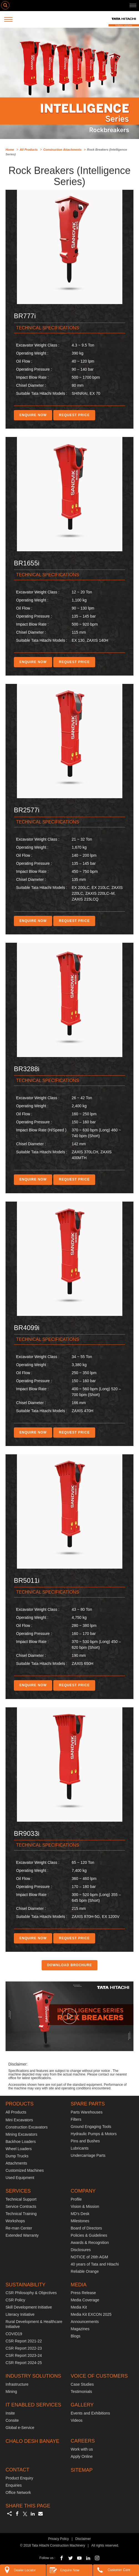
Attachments (16, 2163)
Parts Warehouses (87, 2112)
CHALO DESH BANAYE (32, 2441)
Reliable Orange (85, 2271)
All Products (29, 149)
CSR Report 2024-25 (24, 2362)
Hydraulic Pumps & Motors (94, 2134)
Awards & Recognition (90, 2242)
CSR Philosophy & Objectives (31, 2293)
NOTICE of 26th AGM (89, 2257)
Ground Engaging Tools (91, 2126)
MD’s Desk (80, 2213)
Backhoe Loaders (21, 2141)
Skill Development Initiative (29, 2307)
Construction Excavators (27, 2127)
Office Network (18, 2492)
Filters (76, 2119)
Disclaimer (83, 2539)
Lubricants (80, 2148)
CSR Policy (15, 2300)
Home (10, 149)
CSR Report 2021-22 (24, 2341)
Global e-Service (20, 2427)
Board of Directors (86, 2228)
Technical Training (21, 2213)
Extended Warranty (22, 2235)
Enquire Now (64, 2570)
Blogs (75, 2336)
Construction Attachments (62, 149)
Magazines (80, 2329)
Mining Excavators (21, 2134)
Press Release (83, 2293)
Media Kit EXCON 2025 (91, 2314)
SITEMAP (82, 2470)
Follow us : (47, 2558)
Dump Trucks (17, 2156)
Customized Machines (25, 2170)
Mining (11, 2391)
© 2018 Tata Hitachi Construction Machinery (52, 2545)
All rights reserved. (105, 2545)
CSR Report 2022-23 (24, 2348)
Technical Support (21, 2199)
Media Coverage (85, 2300)
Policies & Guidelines (89, 2235)
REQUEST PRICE (74, 415)
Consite (12, 2420)
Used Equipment (20, 2177)
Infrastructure (17, 2384)
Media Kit (79, 2307)
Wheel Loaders (19, 2149)
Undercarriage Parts (88, 2155)
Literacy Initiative (20, 2314)
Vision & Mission (85, 2206)
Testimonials (81, 2391)
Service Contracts (21, 2206)
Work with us (82, 2449)
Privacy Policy (58, 2539)
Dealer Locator (19, 2570)
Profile (76, 2199)
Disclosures (81, 2250)
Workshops (15, 2221)
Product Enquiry (19, 2478)
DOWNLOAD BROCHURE (69, 1965)
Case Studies (82, 2384)
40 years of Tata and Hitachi (95, 2264)
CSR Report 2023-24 (24, 2355)
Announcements (85, 2321)
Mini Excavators (19, 2120)
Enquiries (14, 2485)
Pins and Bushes (85, 2141)
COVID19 (14, 2334)
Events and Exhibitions (90, 2413)
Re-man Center (19, 2228)
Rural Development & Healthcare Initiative (34, 2324)
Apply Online (82, 2456)
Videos (77, 2420)
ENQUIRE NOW (33, 415)
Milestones (80, 2221)
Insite (10, 2413)
